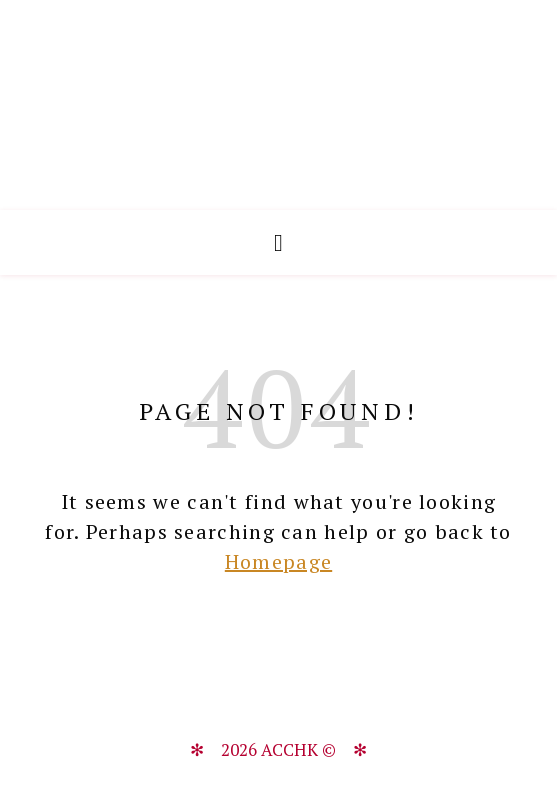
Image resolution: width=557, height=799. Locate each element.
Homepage (278, 561)
